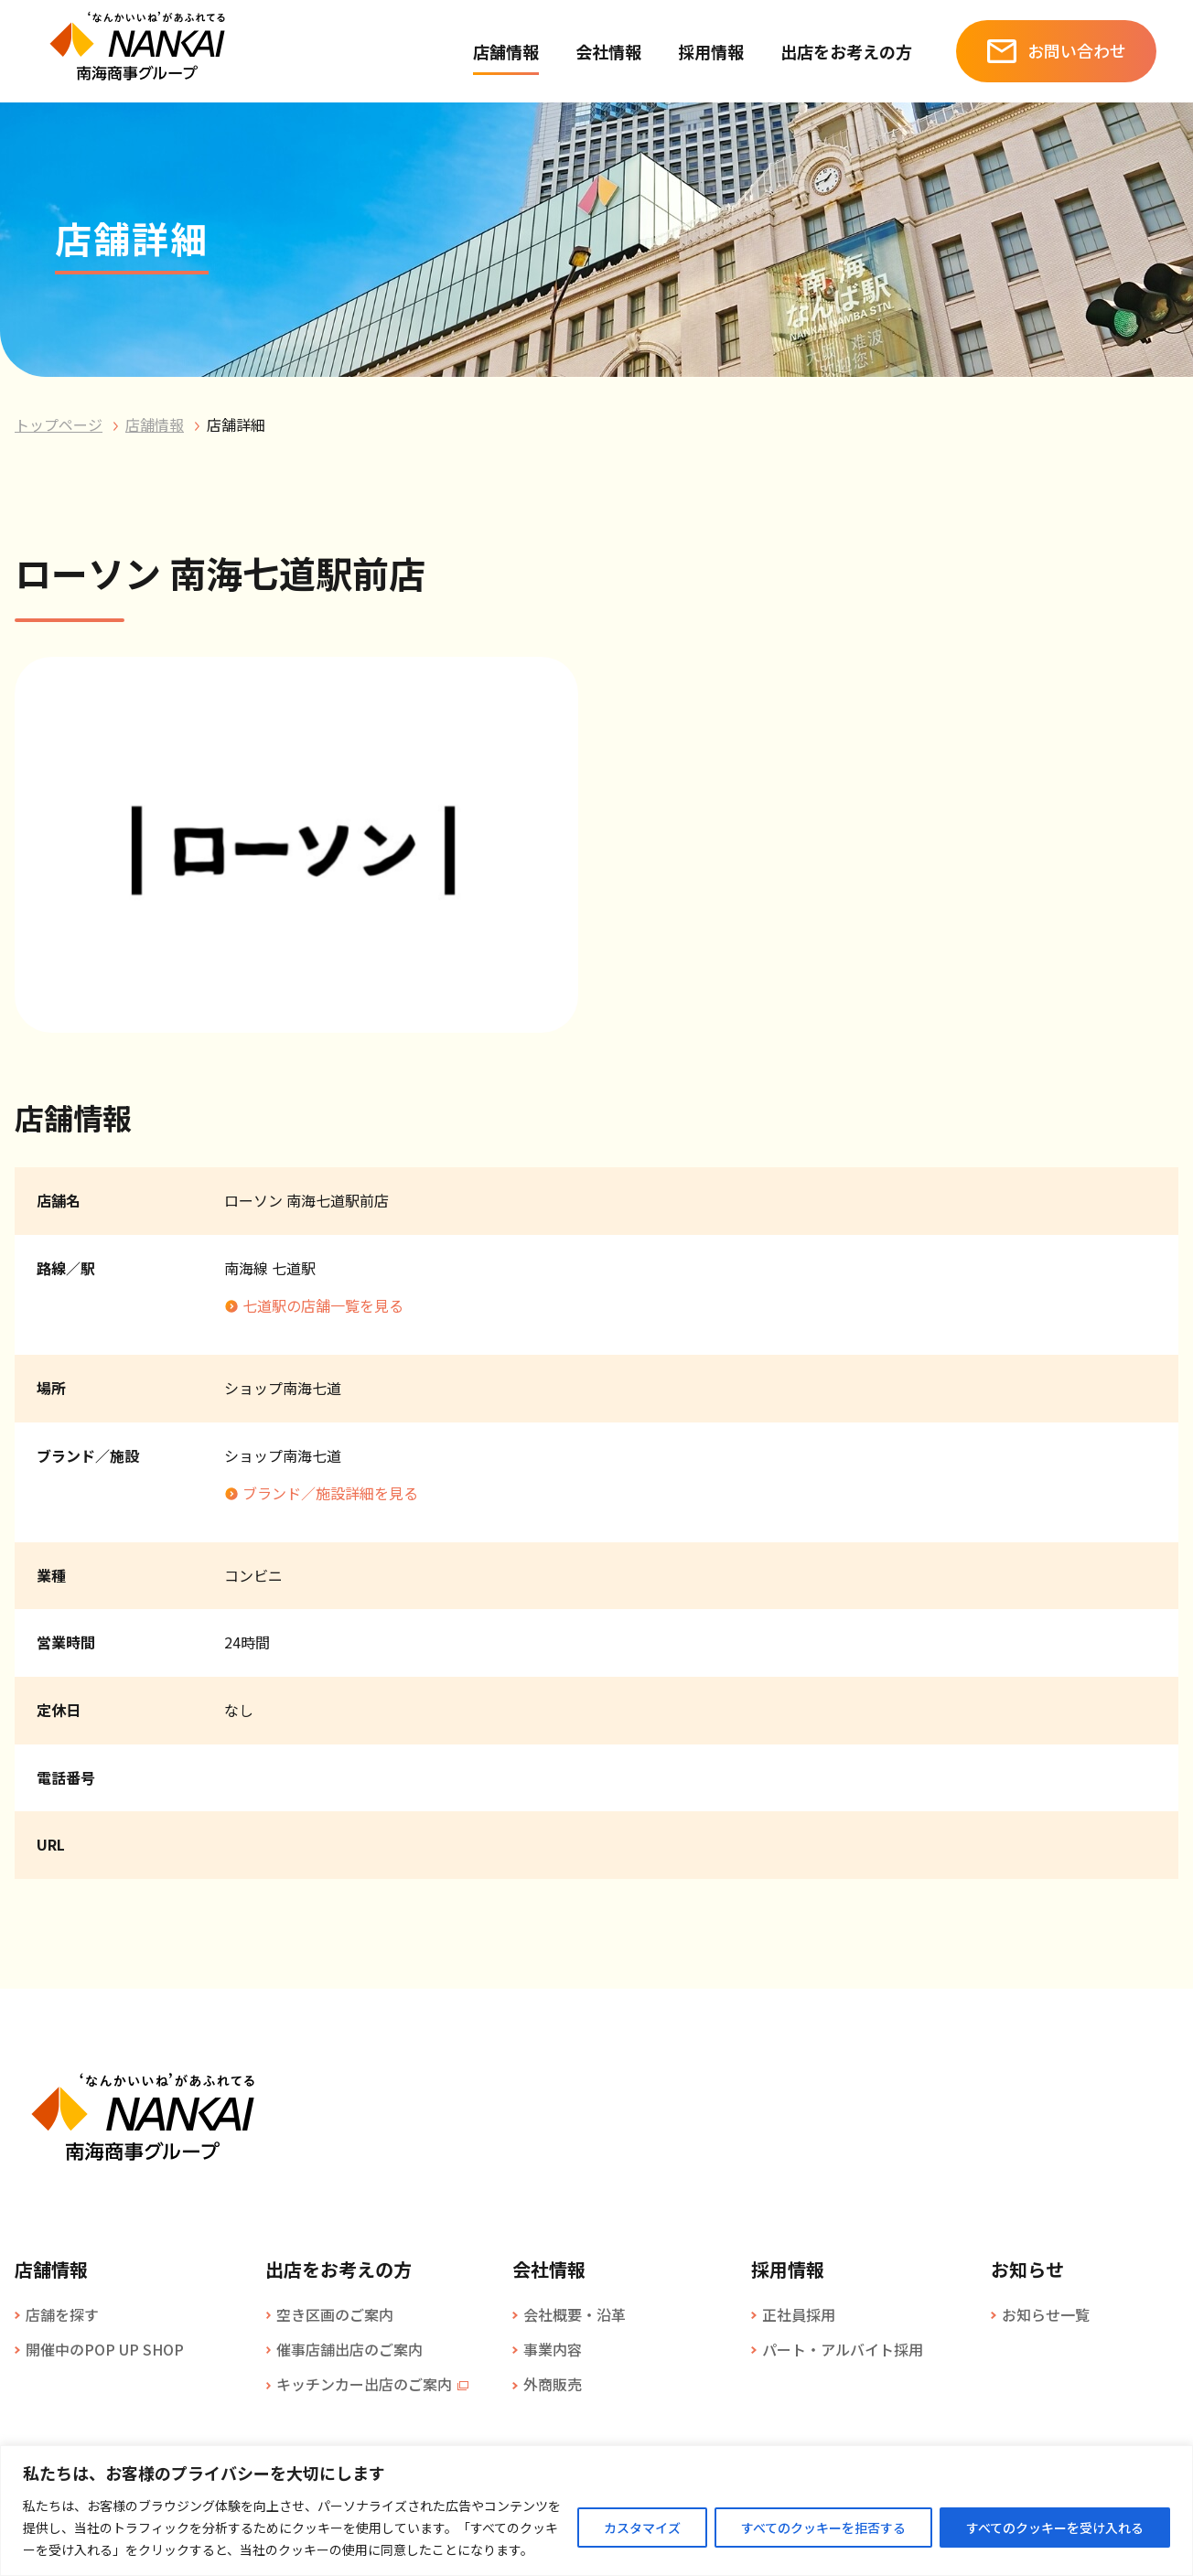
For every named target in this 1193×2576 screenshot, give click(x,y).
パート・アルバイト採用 (842, 2349)
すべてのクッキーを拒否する (823, 2527)
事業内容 (552, 2349)
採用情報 (711, 51)
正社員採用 (798, 2314)
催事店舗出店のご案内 (349, 2349)
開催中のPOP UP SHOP (105, 2349)
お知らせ (1027, 2269)
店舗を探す (62, 2314)
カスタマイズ (642, 2527)
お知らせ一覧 (1046, 2314)
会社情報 (608, 51)
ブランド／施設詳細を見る (330, 1493)
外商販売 (552, 2384)
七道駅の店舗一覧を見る (322, 1305)
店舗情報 (506, 51)
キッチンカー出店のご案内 (364, 2384)
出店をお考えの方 (846, 51)
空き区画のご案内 (334, 2314)
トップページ (58, 424)
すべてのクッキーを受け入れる (1055, 2527)
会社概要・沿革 (574, 2314)
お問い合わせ (1076, 50)
